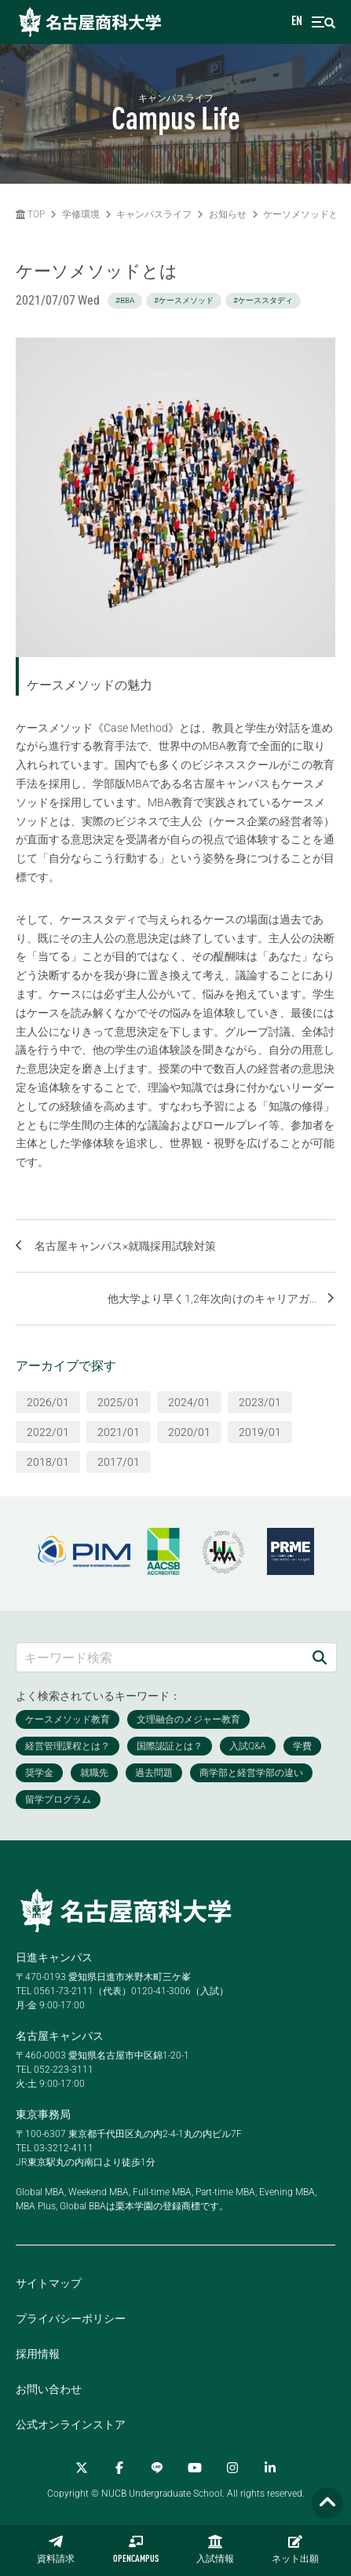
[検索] (319, 1657)
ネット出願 (295, 2549)
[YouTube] (195, 2467)
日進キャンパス (54, 1957)
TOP (30, 214)
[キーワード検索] (159, 1657)
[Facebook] (119, 2467)
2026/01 (48, 1402)
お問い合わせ (49, 2389)
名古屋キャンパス (60, 2036)
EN (296, 22)
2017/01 (118, 1462)
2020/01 (189, 1432)
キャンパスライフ (154, 214)
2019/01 (260, 1432)
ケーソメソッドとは (305, 214)
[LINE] (157, 2467)
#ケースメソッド (184, 300)
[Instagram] (232, 2467)
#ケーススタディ (263, 300)
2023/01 (260, 1402)
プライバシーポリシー (71, 2318)
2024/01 (189, 1402)
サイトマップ (49, 2283)
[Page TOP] (327, 2503)
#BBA (124, 300)
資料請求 (56, 2549)
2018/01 (48, 1462)
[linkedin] (270, 2467)
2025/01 (118, 1402)
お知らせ (228, 214)
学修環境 (81, 214)
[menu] (323, 22)
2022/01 (48, 1432)
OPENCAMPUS (136, 2549)
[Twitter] (82, 2467)
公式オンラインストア (71, 2424)
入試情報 (215, 2549)
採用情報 (38, 2354)
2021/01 (118, 1432)
